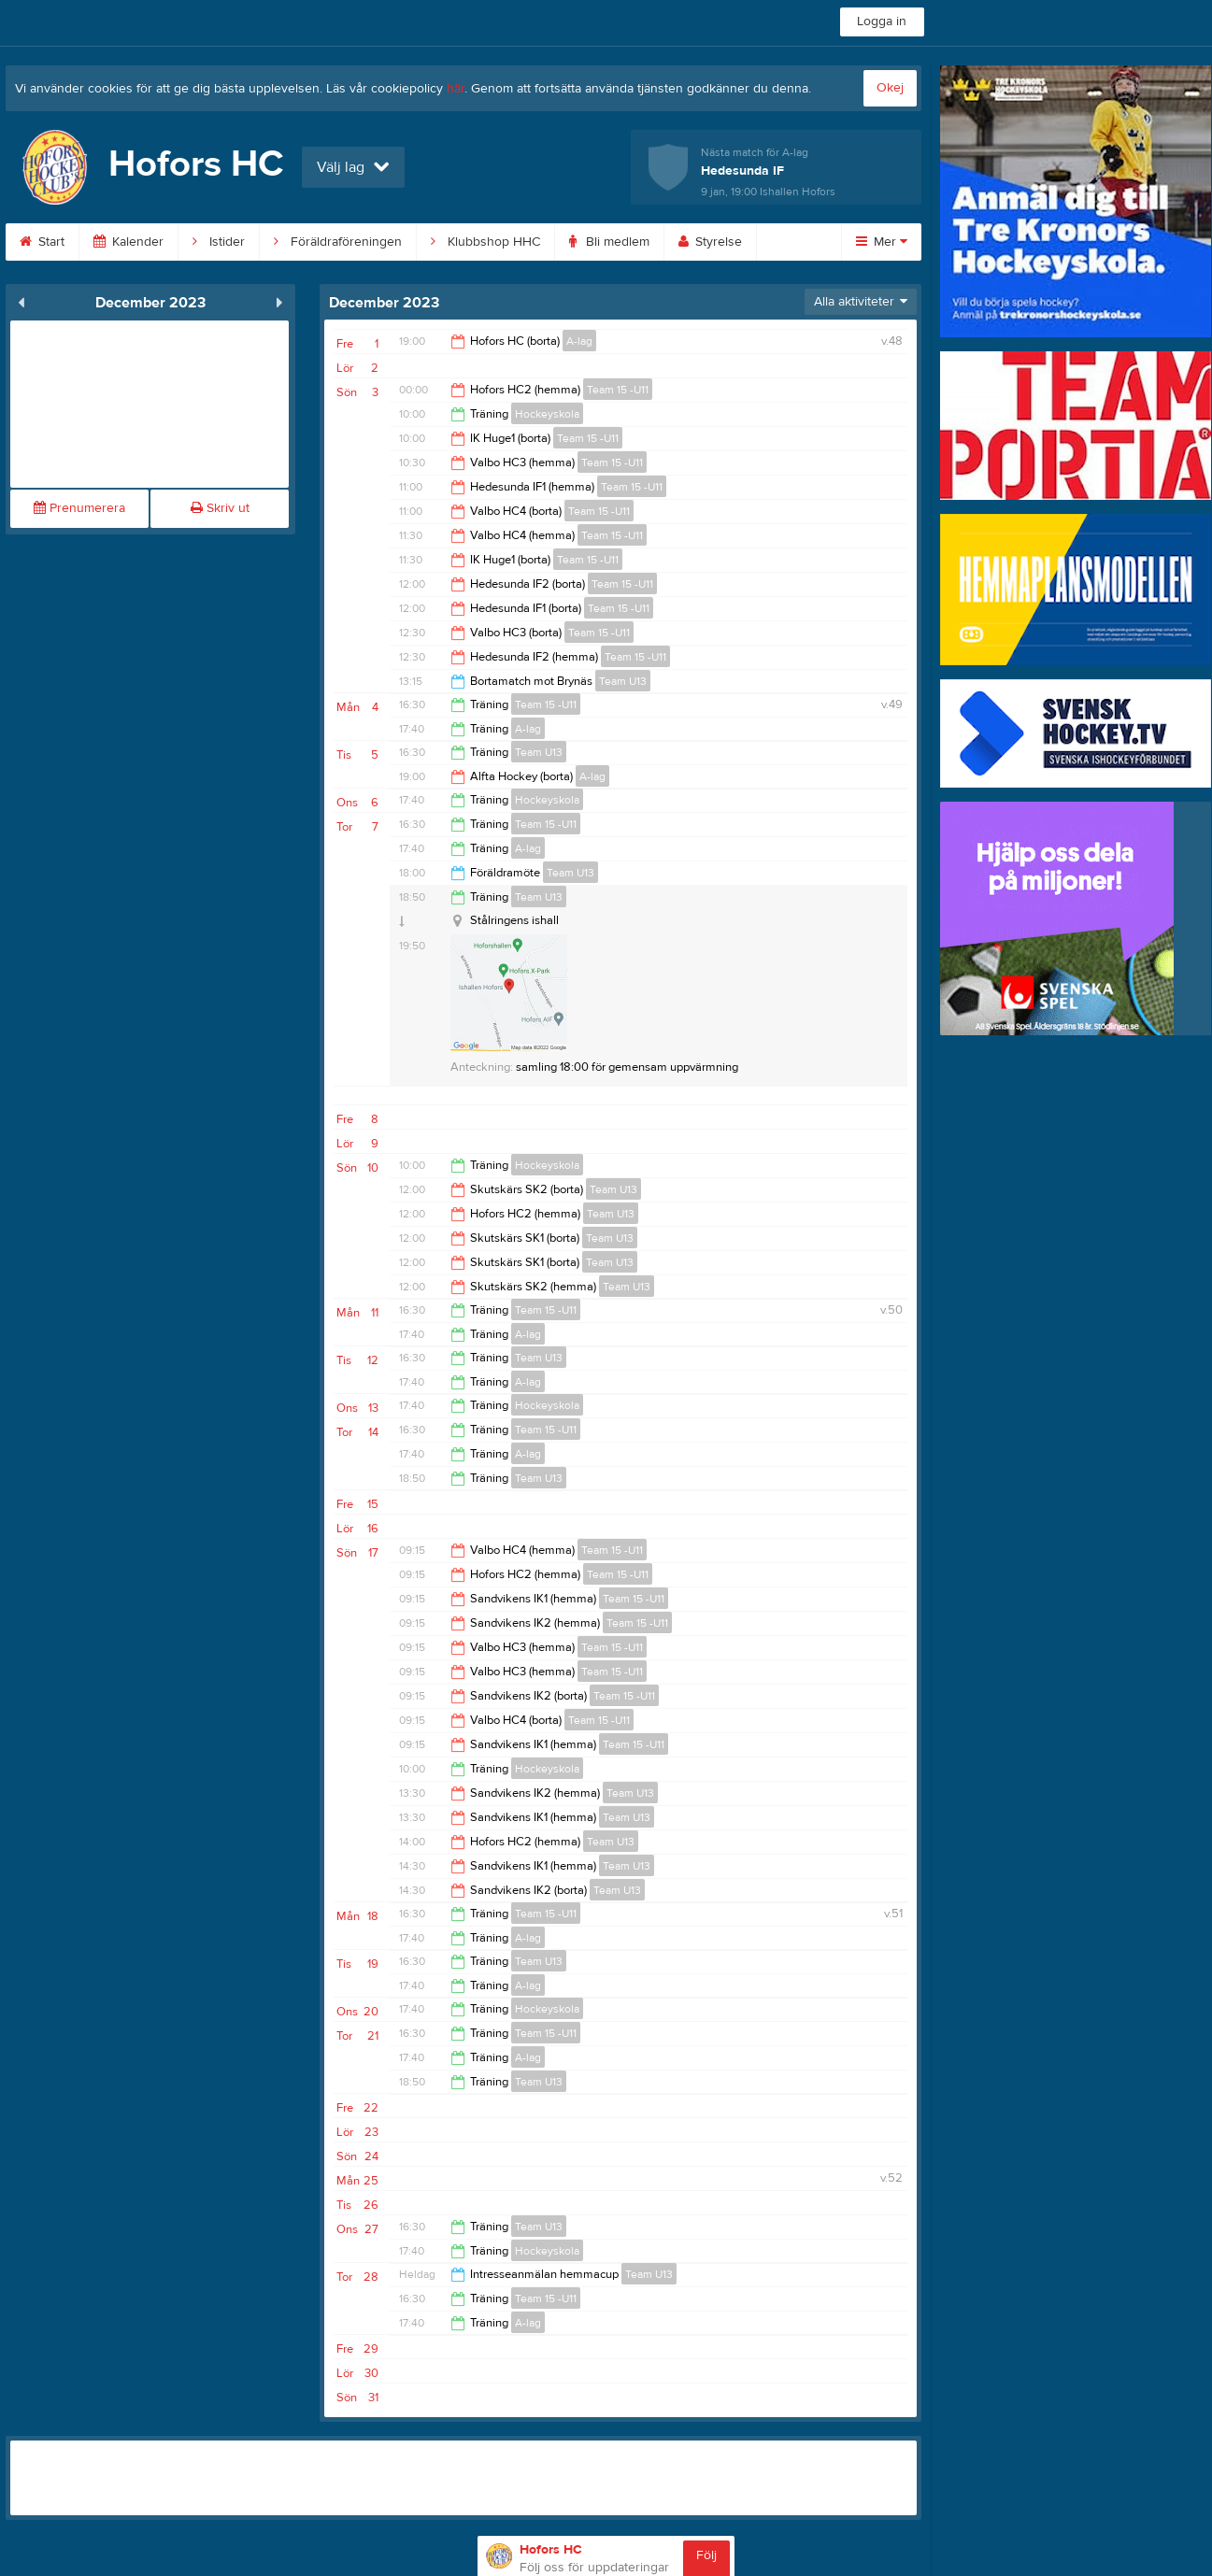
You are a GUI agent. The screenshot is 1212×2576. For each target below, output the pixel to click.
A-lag (579, 341)
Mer (881, 242)
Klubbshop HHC (485, 242)
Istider (218, 242)
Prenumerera (79, 508)
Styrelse (710, 242)
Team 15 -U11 (618, 389)
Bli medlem (609, 242)
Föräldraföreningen (338, 242)
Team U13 (623, 681)
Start (42, 242)
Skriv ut (220, 508)
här (455, 88)
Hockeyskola (547, 413)
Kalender (128, 242)
